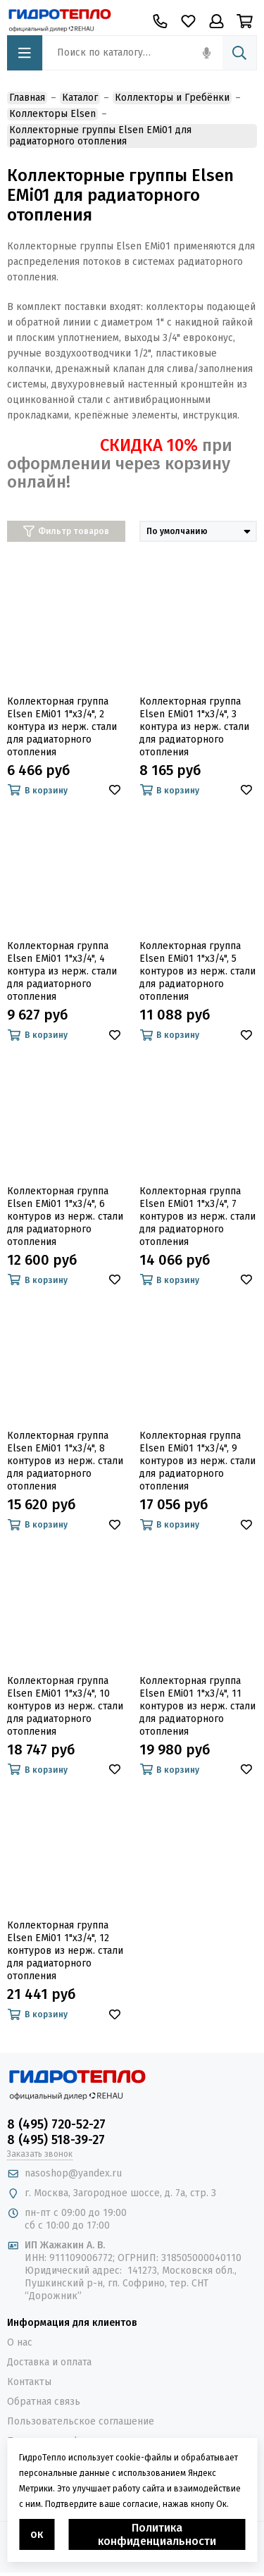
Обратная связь (43, 2402)
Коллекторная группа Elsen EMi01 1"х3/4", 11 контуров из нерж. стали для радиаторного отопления (197, 1706)
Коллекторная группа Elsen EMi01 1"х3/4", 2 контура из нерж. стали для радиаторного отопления (62, 726)
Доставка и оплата (49, 2362)
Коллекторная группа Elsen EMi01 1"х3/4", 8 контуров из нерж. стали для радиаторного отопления (65, 1461)
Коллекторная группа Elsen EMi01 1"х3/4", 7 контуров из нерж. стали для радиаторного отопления (197, 1216)
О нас (19, 2342)
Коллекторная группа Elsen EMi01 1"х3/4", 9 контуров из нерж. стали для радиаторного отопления (197, 1461)
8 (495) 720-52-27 (56, 2124)
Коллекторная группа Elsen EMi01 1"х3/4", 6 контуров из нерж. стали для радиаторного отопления (65, 1216)
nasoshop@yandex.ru (73, 2173)
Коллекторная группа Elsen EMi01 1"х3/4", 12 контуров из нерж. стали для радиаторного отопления (65, 1950)
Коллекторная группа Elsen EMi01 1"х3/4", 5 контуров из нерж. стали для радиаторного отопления (197, 971)
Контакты (29, 2382)
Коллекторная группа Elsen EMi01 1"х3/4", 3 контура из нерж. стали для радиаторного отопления (194, 726)
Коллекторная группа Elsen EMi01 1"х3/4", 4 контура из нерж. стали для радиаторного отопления (62, 971)
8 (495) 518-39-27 (56, 2140)
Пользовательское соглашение (80, 2421)
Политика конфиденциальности (157, 2534)
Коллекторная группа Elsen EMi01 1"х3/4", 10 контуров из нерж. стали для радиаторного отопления (65, 1706)
